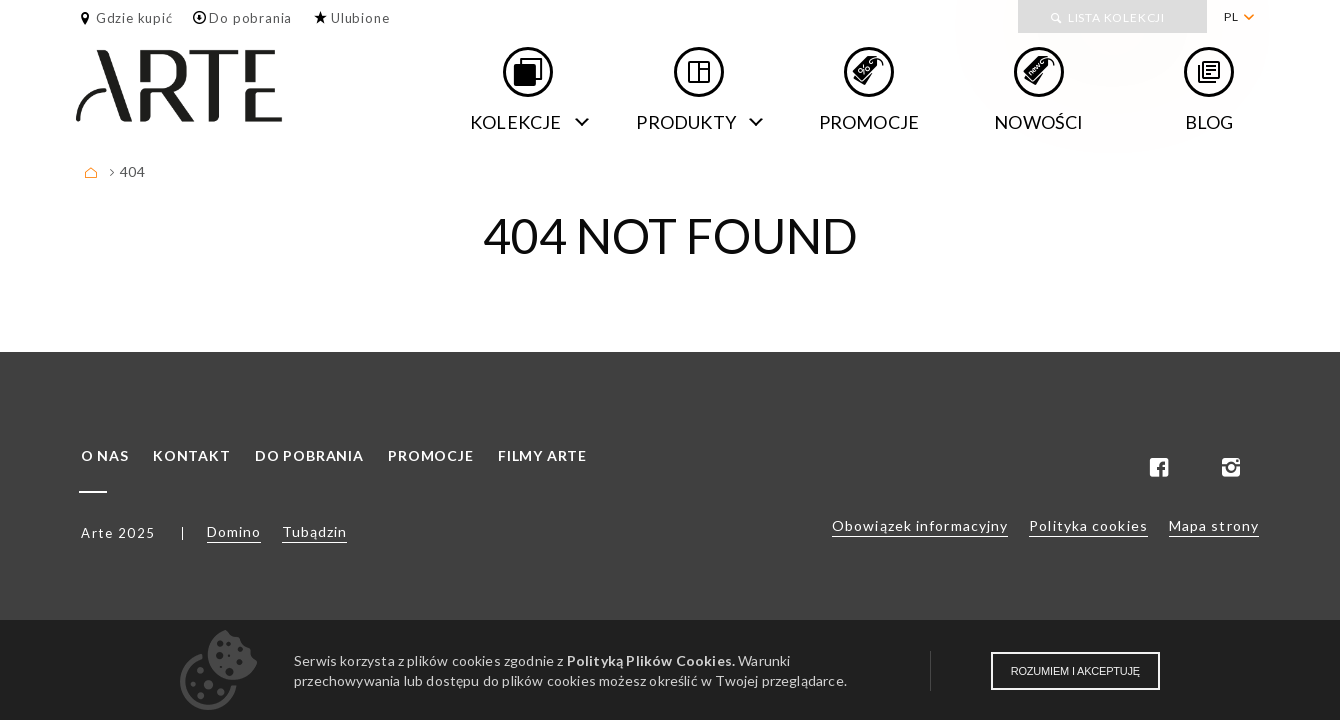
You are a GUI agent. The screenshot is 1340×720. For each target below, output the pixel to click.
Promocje (869, 122)
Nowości (1038, 122)
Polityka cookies (1088, 525)
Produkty (686, 122)
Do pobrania (250, 18)
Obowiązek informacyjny (920, 525)
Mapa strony (1214, 525)
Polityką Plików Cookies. (651, 660)
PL (1231, 16)
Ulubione (360, 18)
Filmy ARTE (542, 456)
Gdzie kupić (134, 18)
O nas (105, 456)
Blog (1209, 122)
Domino (234, 531)
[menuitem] (1238, 17)
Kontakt (192, 456)
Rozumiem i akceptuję (1075, 671)
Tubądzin (314, 531)
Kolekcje (516, 122)
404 (132, 171)
